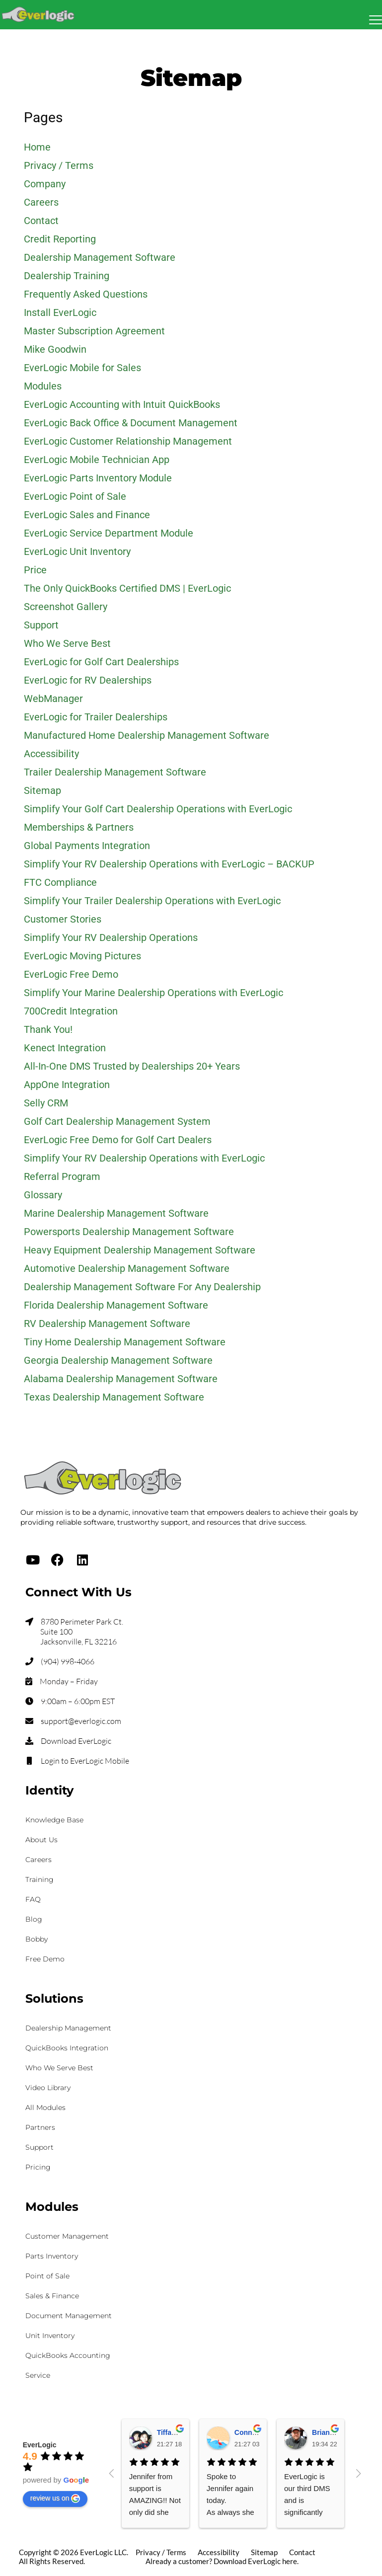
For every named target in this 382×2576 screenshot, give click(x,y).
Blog (33, 1919)
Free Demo (45, 1959)
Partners (40, 2127)
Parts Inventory (51, 2256)
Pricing (38, 2167)
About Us (41, 1840)
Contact (302, 2552)
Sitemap (264, 2552)
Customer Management (67, 2236)
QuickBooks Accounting (67, 2355)
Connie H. (250, 2432)
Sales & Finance (52, 2296)
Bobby (36, 1939)
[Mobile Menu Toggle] (375, 19)
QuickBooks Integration (66, 2048)
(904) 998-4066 (67, 1661)
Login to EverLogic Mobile (85, 1761)
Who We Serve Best (59, 2068)
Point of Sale (47, 2276)
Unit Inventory (50, 2336)
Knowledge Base (54, 1820)
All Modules (45, 2107)
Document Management (68, 2316)
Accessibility (218, 2552)
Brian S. (325, 2432)
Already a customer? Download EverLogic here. (222, 2561)
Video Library (48, 2088)
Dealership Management (68, 2028)
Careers (38, 1860)
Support (39, 2147)
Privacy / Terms (161, 2552)
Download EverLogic (76, 1741)
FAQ (33, 1899)
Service (37, 2375)
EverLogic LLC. (104, 2552)
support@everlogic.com (81, 1721)
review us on (55, 2498)
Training (39, 1879)
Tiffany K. (173, 2432)
